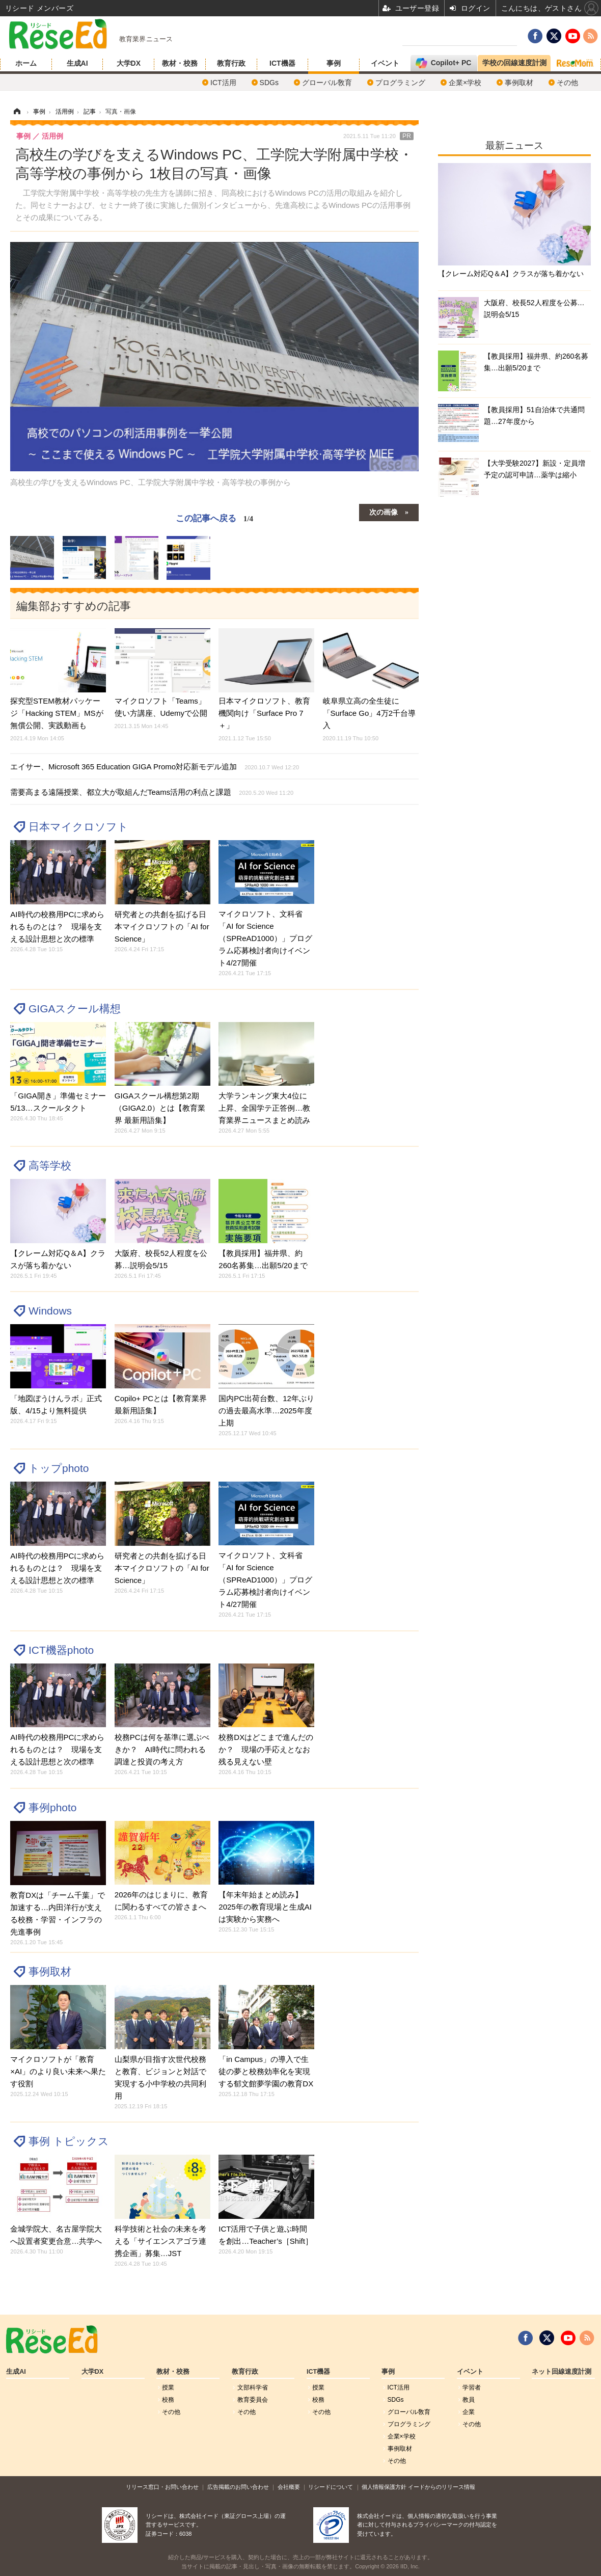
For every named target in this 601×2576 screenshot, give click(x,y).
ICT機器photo (61, 1650)
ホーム (26, 63)
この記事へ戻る (214, 518)
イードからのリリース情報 (441, 2487)
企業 (468, 2412)
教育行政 (231, 63)
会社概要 (289, 2487)
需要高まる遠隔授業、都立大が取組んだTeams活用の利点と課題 (151, 792)
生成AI (77, 63)
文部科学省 (252, 2387)
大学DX (129, 63)
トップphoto (59, 1468)
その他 (567, 82)
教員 (468, 2399)
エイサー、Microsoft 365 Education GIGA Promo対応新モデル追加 (154, 766)
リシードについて (330, 2487)
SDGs (269, 82)
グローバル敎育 (327, 82)
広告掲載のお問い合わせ (238, 2487)
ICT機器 (282, 63)
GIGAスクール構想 (75, 1008)
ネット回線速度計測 (561, 2371)
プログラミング (400, 82)
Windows (50, 1311)
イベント (385, 63)
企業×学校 (465, 82)
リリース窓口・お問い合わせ (162, 2487)
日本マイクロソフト (78, 827)
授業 (168, 2387)
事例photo (52, 1807)
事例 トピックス (69, 2141)
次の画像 (383, 511)
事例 (333, 63)
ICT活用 (223, 82)
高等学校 (50, 1165)
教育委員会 (252, 2399)
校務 (168, 2399)
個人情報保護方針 (384, 2487)
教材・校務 (180, 63)
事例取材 (519, 82)
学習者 (471, 2387)
